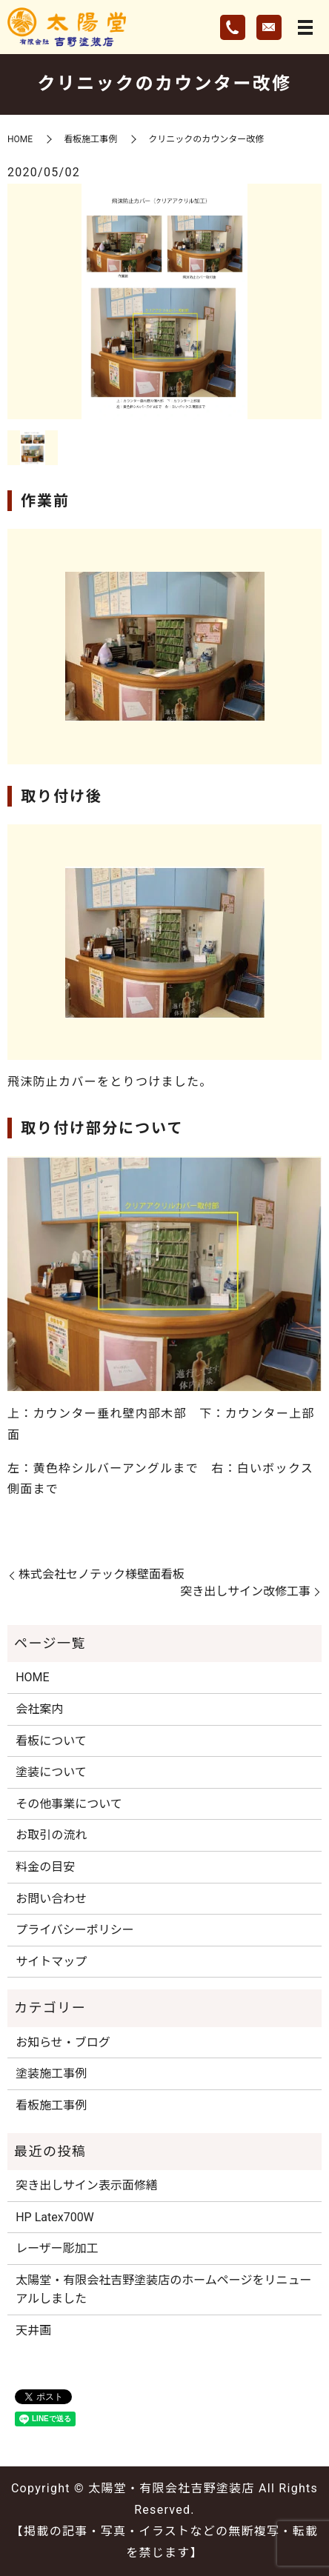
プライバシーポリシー (75, 1930)
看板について (51, 1741)
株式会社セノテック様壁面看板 (102, 1574)
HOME (20, 139)
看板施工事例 (90, 139)
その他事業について (69, 1804)
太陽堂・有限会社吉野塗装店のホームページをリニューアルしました (163, 2289)
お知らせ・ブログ (63, 2042)
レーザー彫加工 (57, 2248)
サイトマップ (51, 1962)
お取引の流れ (51, 1835)
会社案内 (39, 1709)
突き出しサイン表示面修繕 (87, 2185)
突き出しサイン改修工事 (245, 1591)
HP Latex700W (55, 2217)
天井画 (33, 2330)
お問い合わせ (51, 1899)
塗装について (51, 1772)
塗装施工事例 (51, 2073)
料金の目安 (45, 1867)
